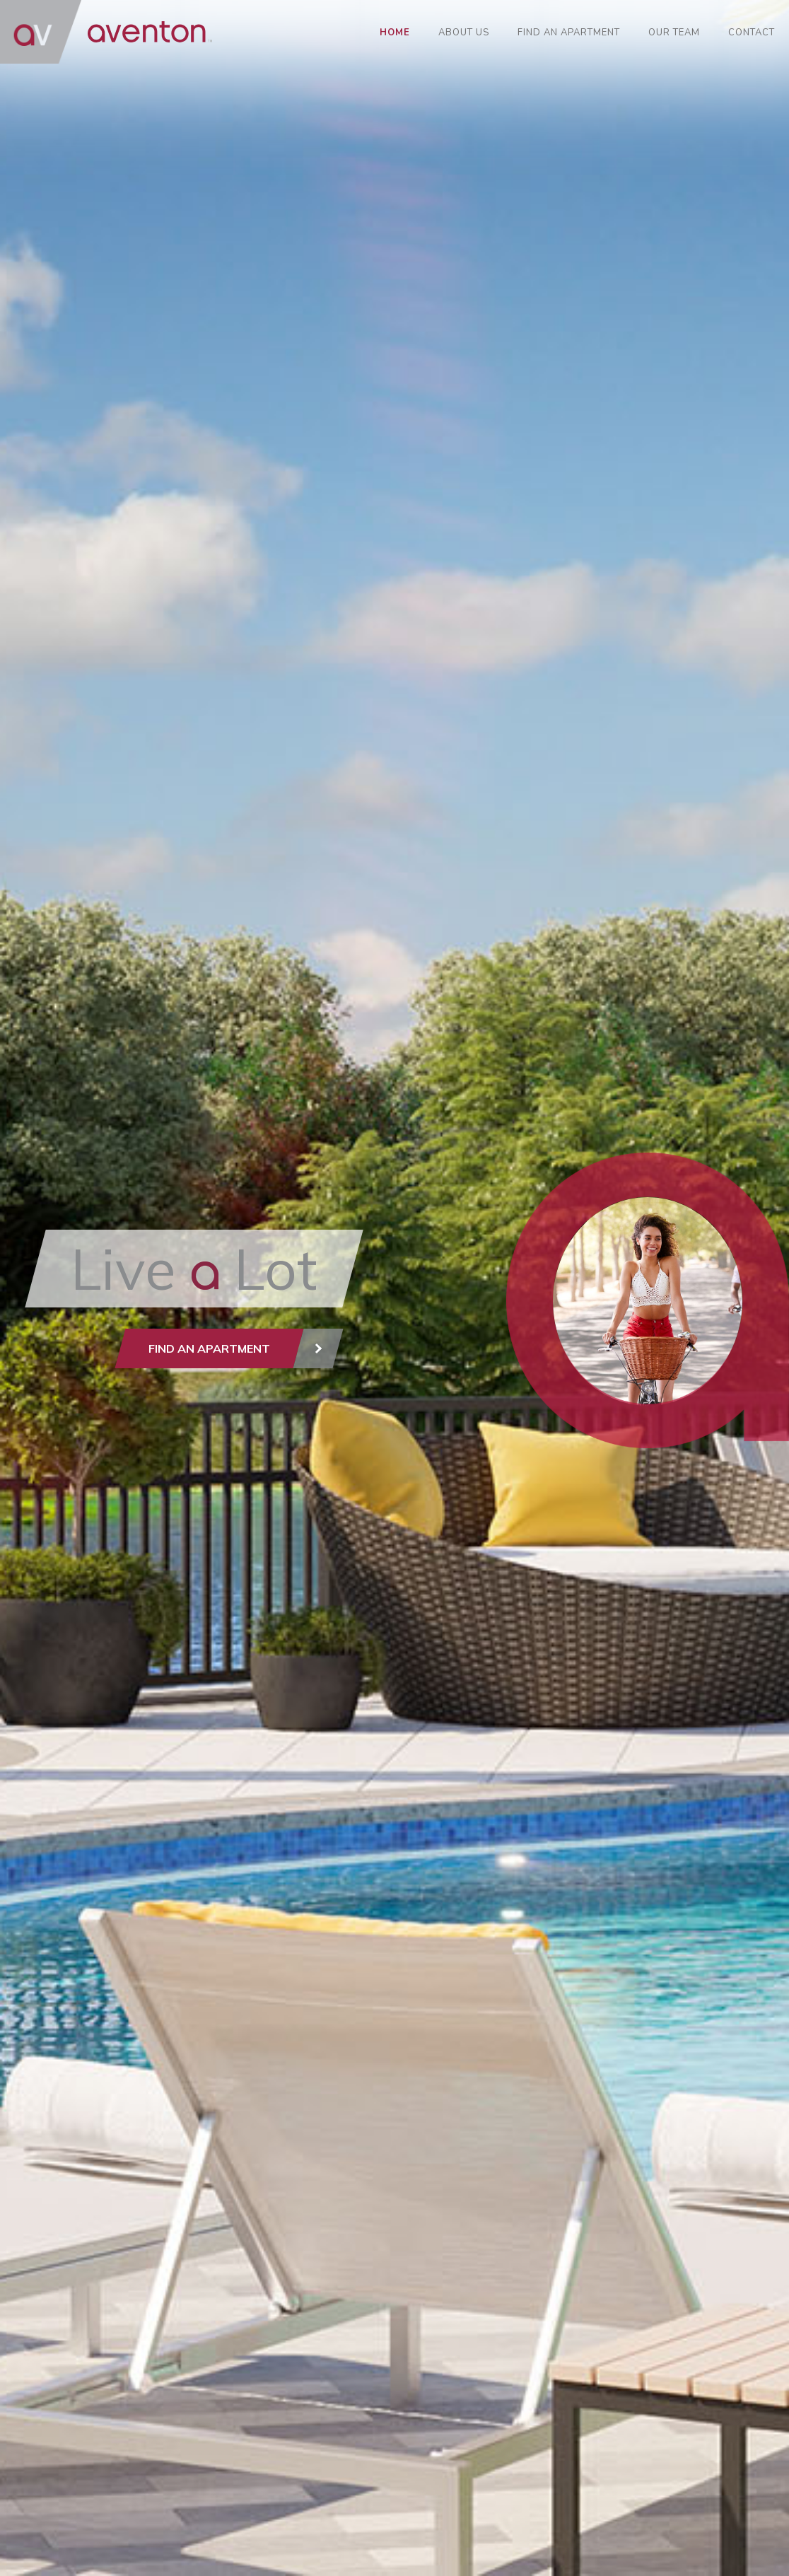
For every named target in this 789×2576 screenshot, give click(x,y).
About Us (463, 32)
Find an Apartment (569, 32)
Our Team (674, 32)
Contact (751, 32)
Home (395, 32)
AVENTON (106, 32)
